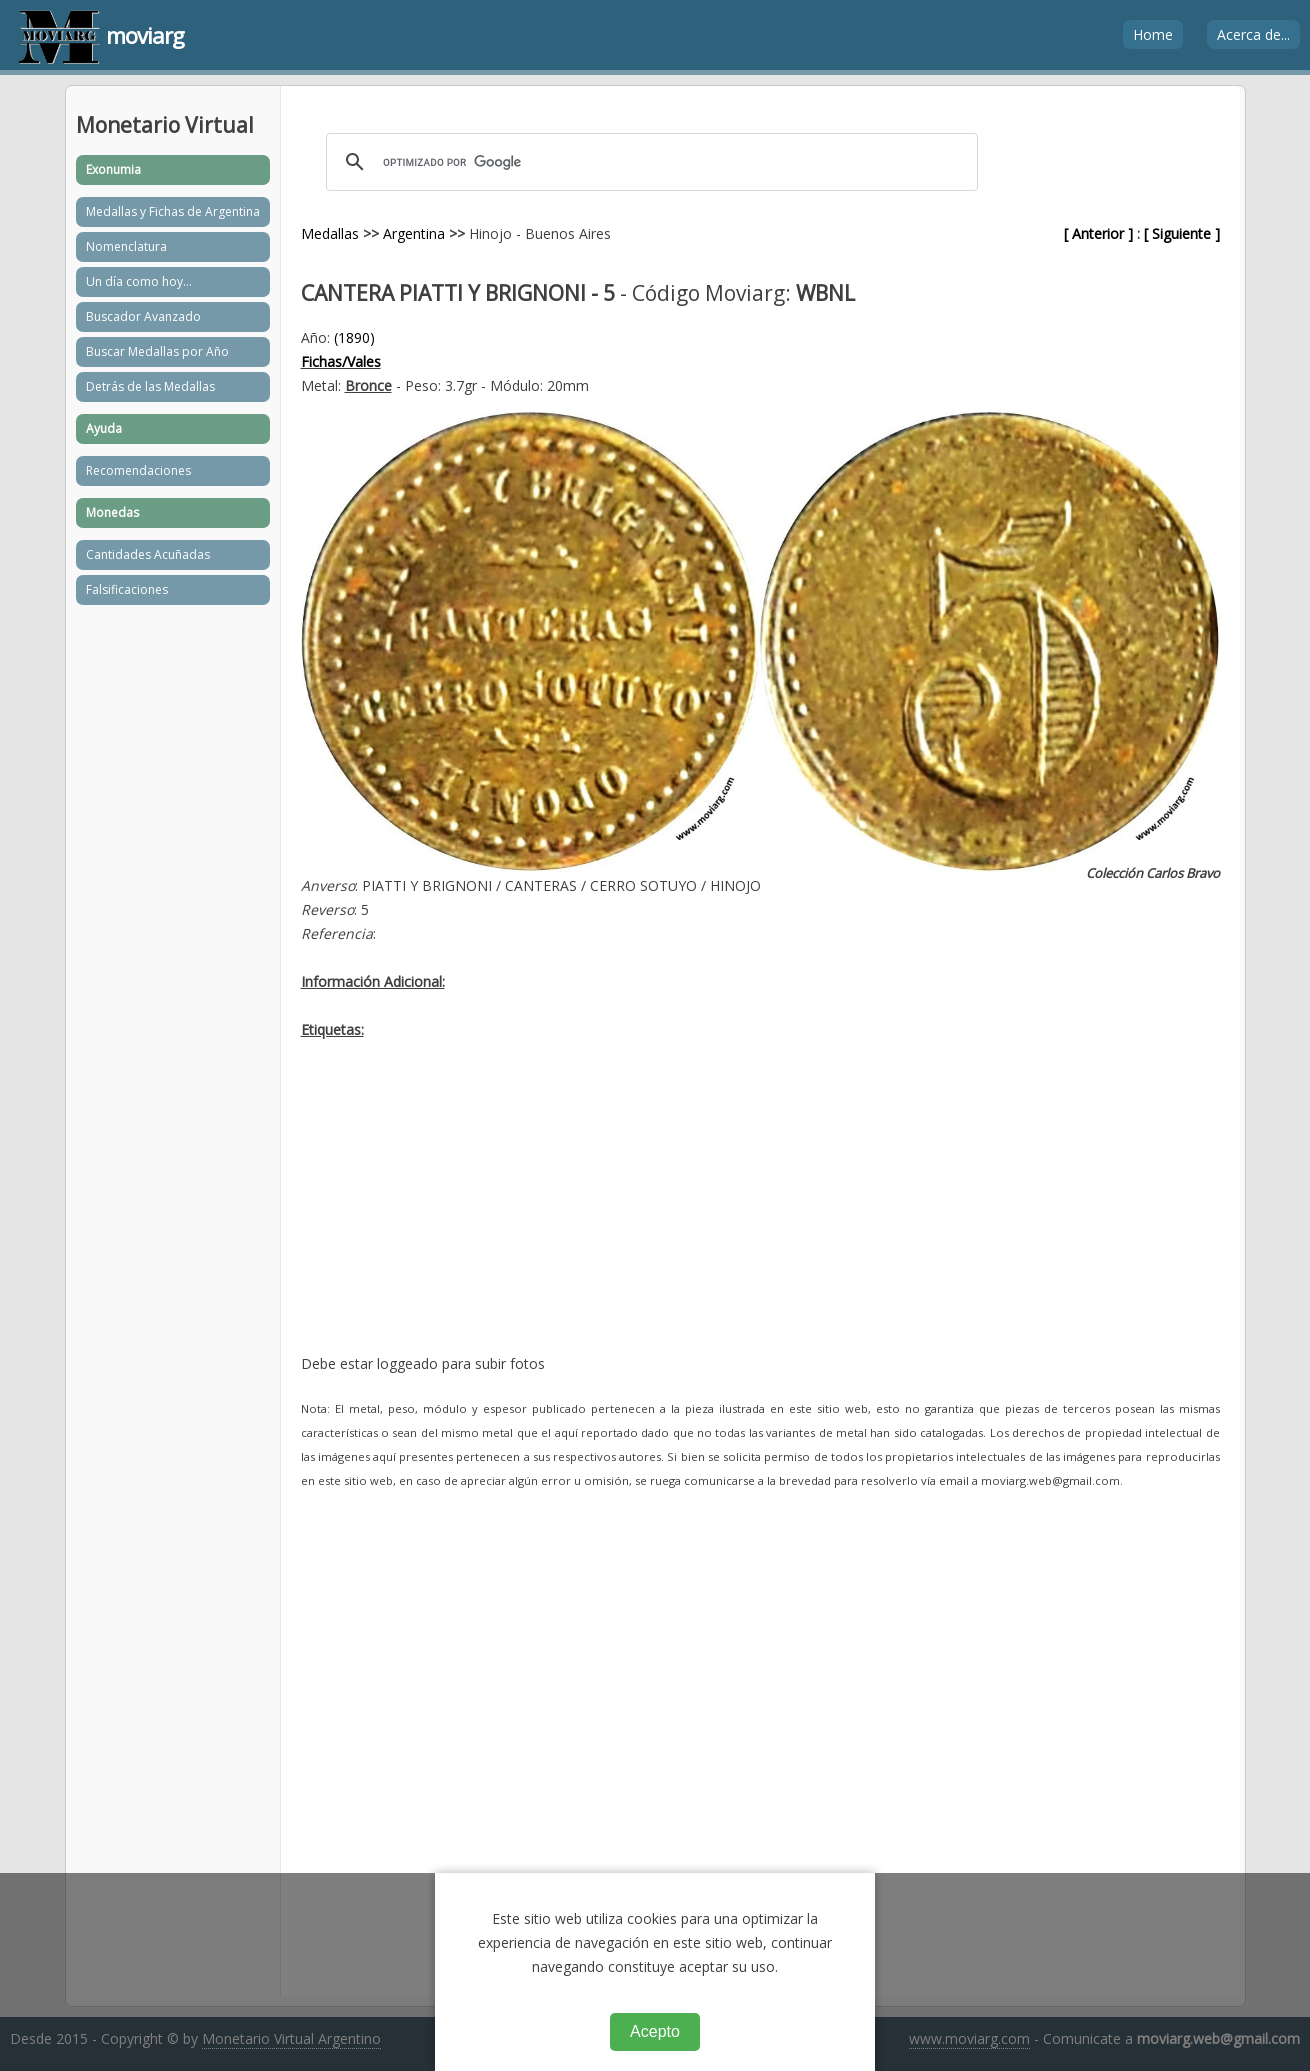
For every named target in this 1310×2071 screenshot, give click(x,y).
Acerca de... (1253, 34)
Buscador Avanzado (143, 316)
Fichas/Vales (341, 361)
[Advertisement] (760, 1212)
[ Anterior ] (1098, 233)
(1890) (354, 337)
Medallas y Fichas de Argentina (173, 211)
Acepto (655, 2031)
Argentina (414, 233)
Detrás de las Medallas (150, 386)
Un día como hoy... (139, 281)
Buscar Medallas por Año (157, 351)
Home (1153, 34)
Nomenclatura (126, 246)
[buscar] (649, 162)
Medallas (330, 233)
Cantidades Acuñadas (148, 554)
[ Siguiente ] (1182, 233)
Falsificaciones (127, 589)
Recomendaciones (138, 470)
